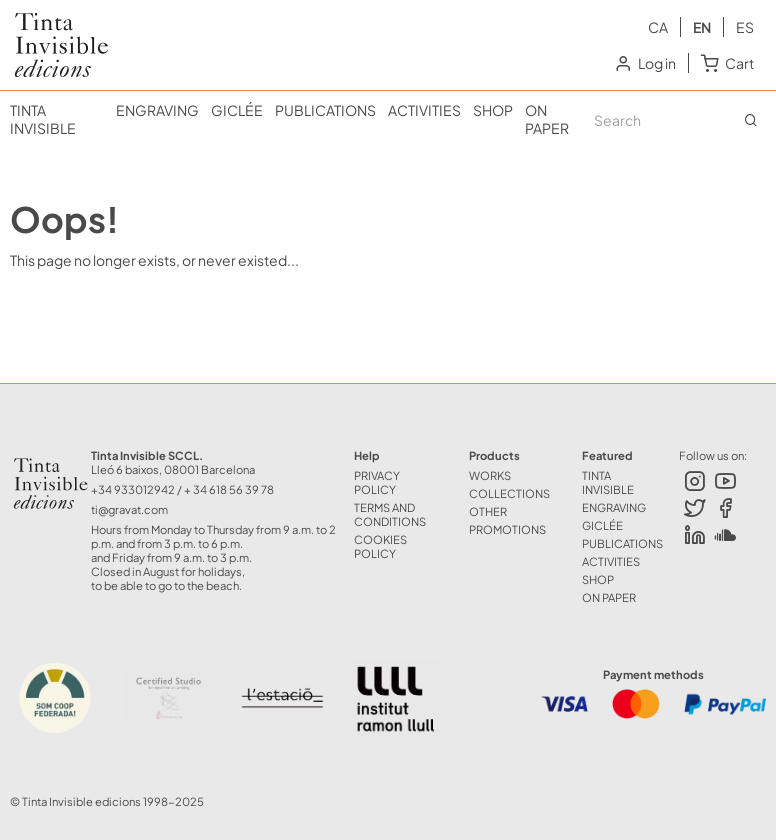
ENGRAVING (157, 110)
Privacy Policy (377, 482)
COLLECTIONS (509, 493)
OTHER (488, 511)
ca (658, 27)
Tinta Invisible (53, 28)
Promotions (507, 529)
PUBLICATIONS (325, 110)
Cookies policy (380, 546)
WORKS (490, 475)
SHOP (493, 110)
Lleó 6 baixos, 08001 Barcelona (173, 469)
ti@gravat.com (129, 509)
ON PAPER (547, 119)
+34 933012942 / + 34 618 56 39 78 (182, 489)
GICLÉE (237, 110)
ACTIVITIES (424, 110)
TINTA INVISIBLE (43, 119)
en (702, 27)
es (745, 27)
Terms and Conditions (390, 514)
